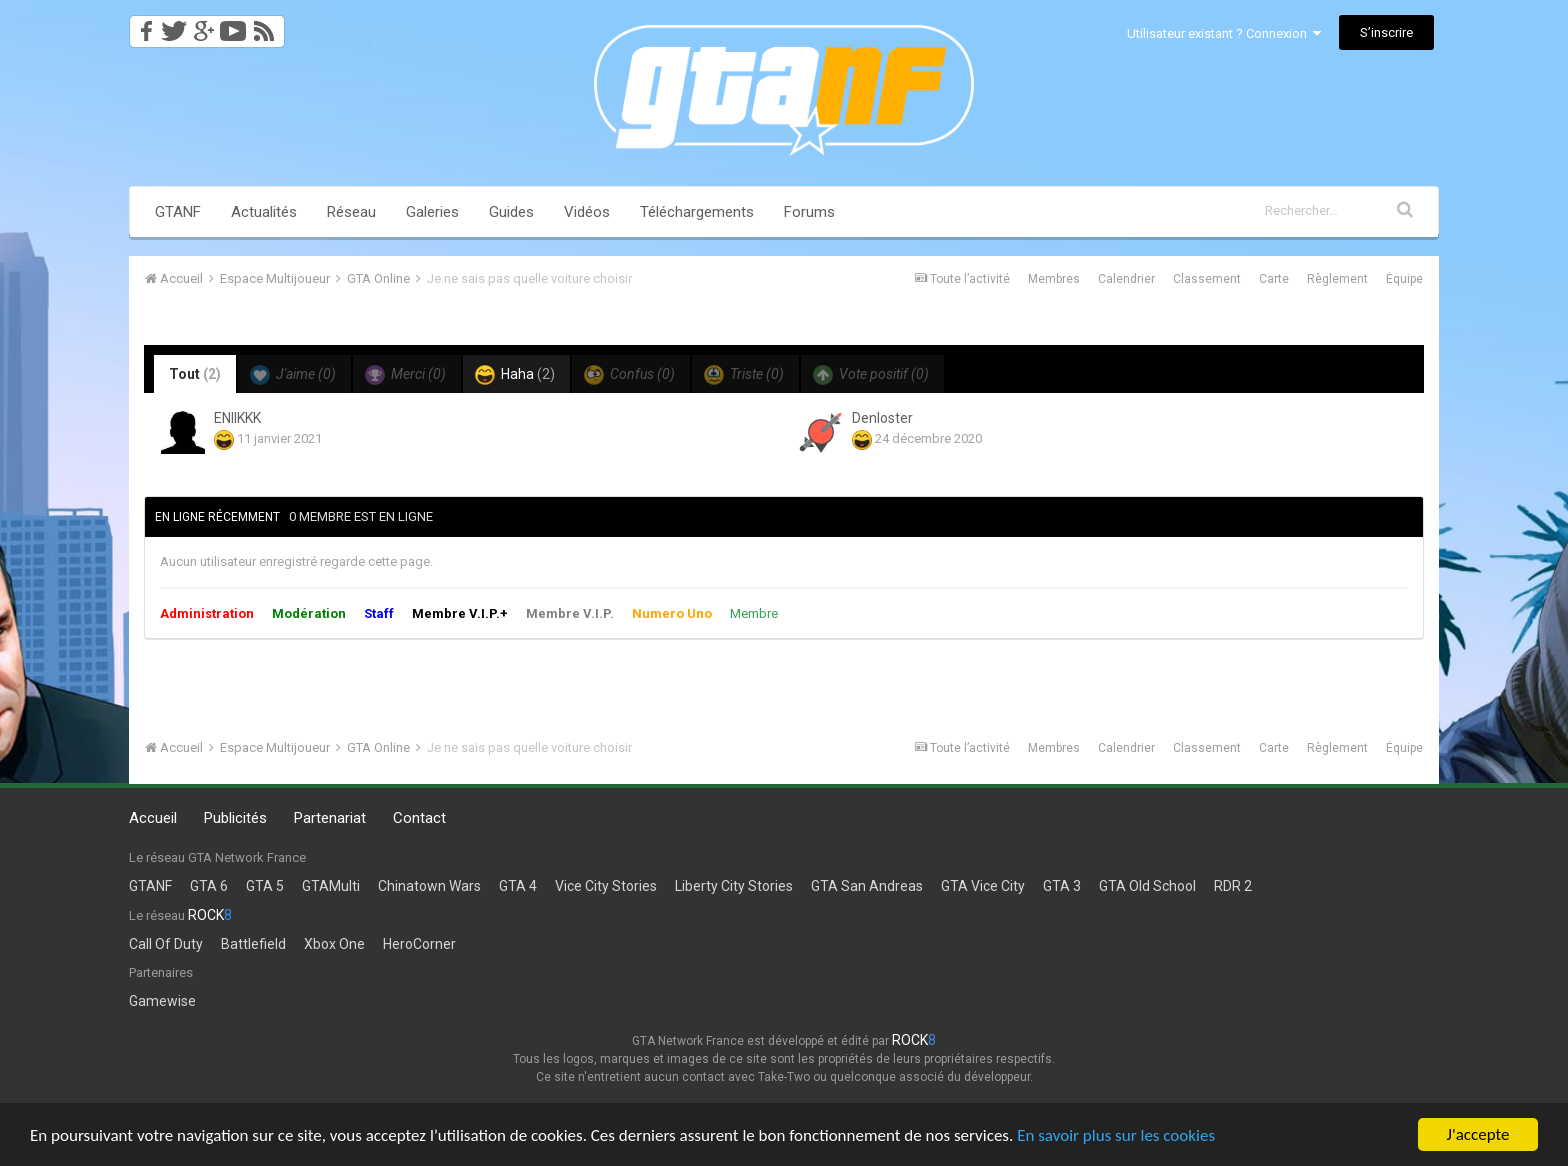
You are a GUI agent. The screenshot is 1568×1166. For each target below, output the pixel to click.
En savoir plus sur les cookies (1116, 1135)
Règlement (1337, 279)
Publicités (235, 818)
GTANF (178, 212)
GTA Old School (1147, 886)
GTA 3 (1062, 886)
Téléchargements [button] (697, 212)
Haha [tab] (515, 375)
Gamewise (162, 1001)
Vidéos (587, 212)
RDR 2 (1233, 886)
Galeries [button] (432, 212)
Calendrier (1126, 279)
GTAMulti (331, 886)
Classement (1207, 279)
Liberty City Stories (734, 886)
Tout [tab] (195, 374)
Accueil (153, 818)
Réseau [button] (351, 212)
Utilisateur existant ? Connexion (1224, 33)
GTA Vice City (983, 886)
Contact (419, 818)
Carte (1274, 279)
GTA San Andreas (867, 886)
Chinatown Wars (429, 886)
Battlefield (253, 944)
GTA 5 (265, 886)
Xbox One (334, 944)
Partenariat (330, 818)
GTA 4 (518, 886)
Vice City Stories (606, 886)
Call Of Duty (166, 944)
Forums (809, 212)
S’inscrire (1386, 32)
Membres (1054, 279)
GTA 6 (209, 886)
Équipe (1404, 279)
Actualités (264, 212)
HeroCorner (419, 944)
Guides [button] (511, 212)
